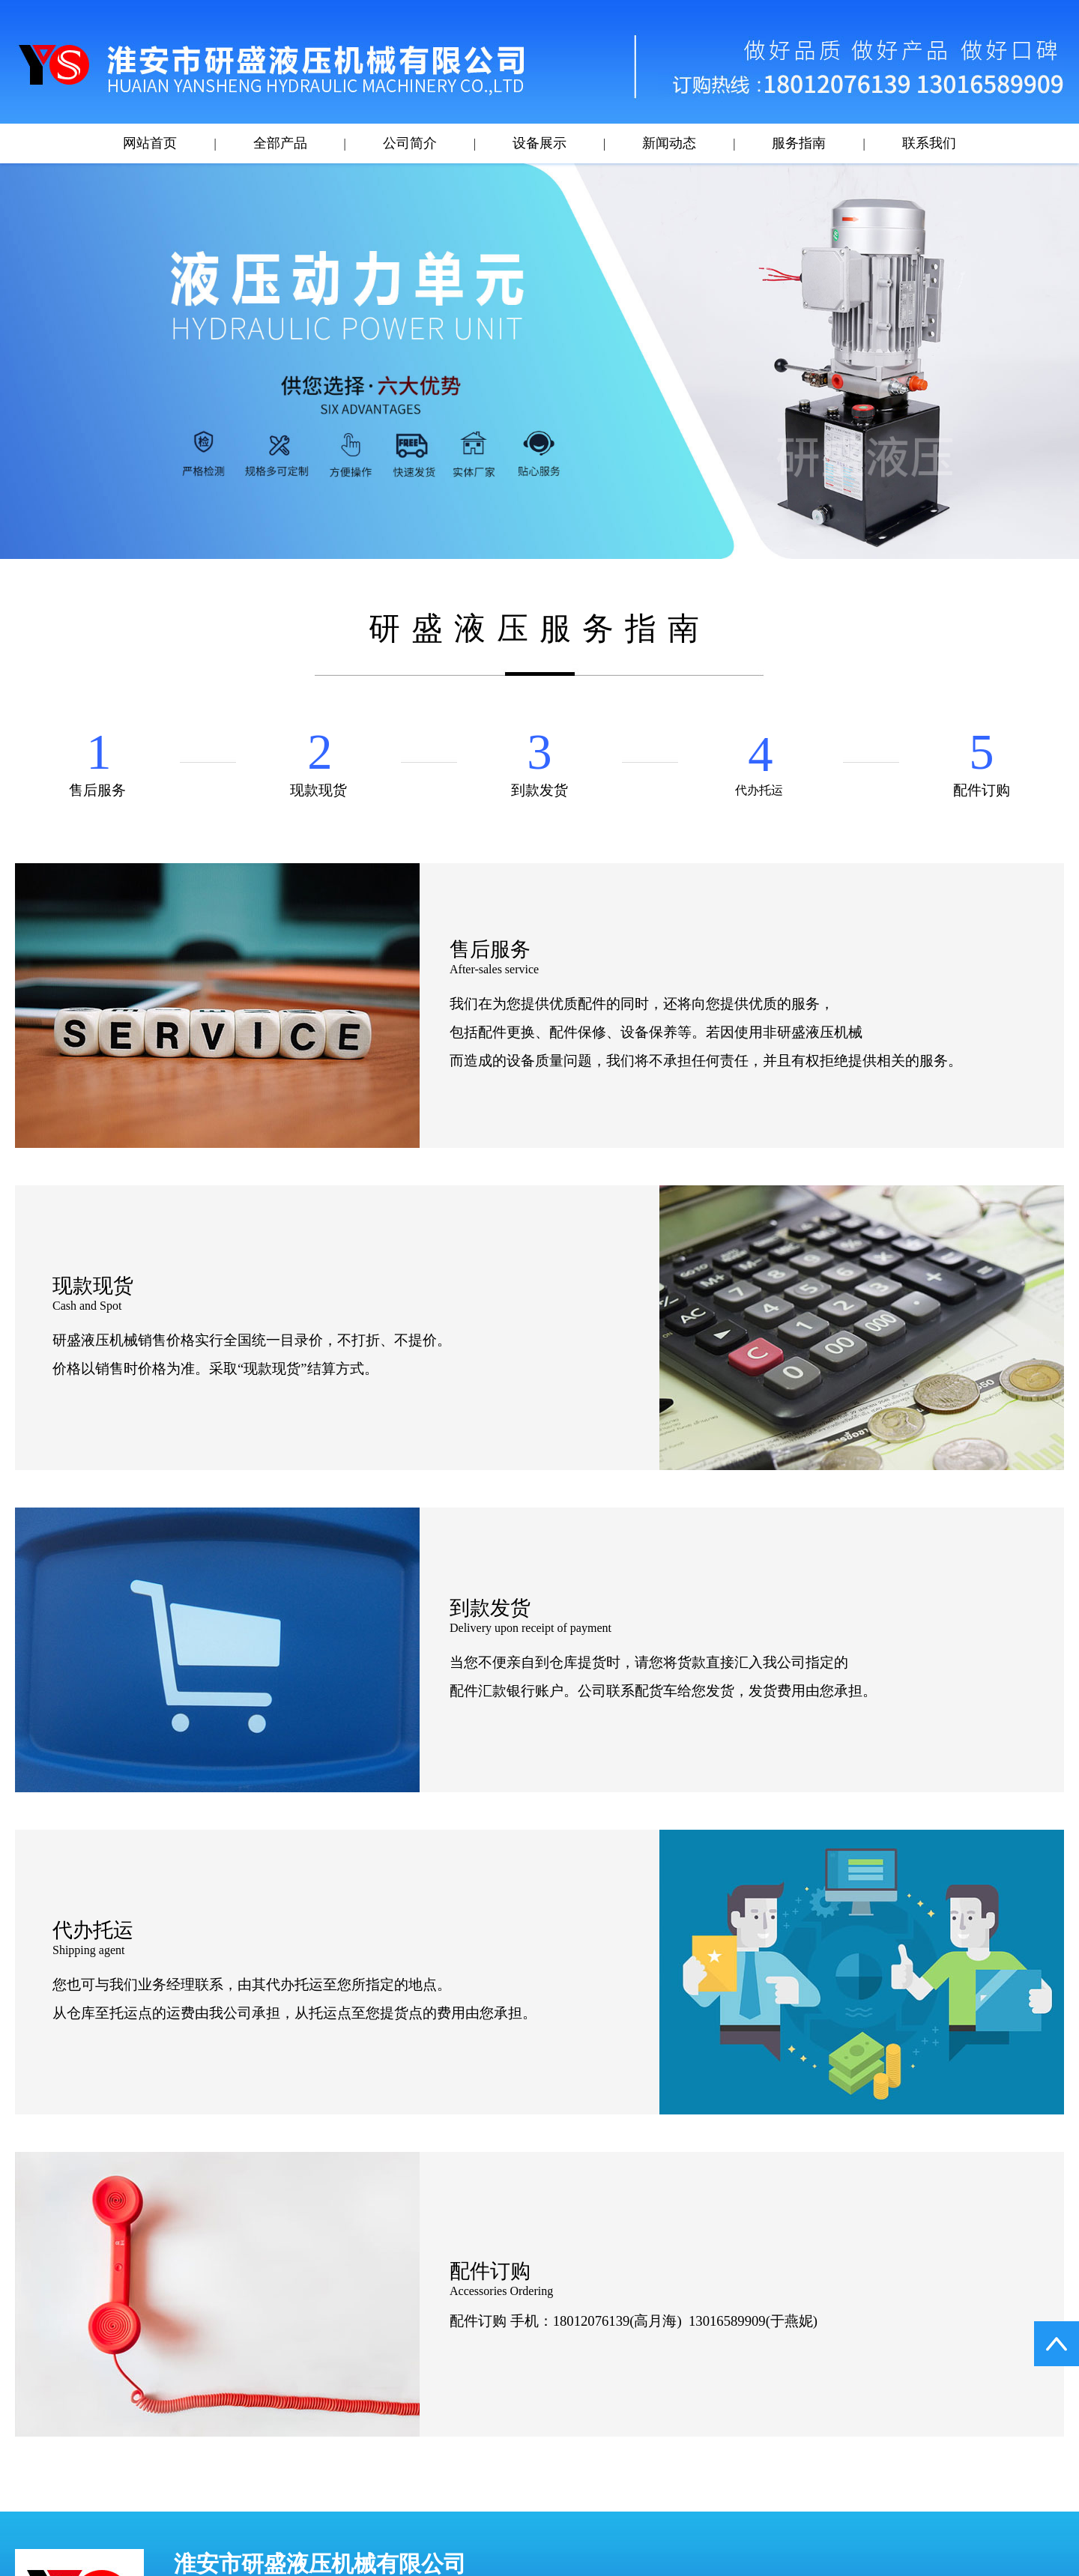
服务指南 (799, 143)
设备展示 (539, 143)
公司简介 (410, 143)
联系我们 (929, 143)
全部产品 (280, 143)
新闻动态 (669, 143)
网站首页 (150, 143)
